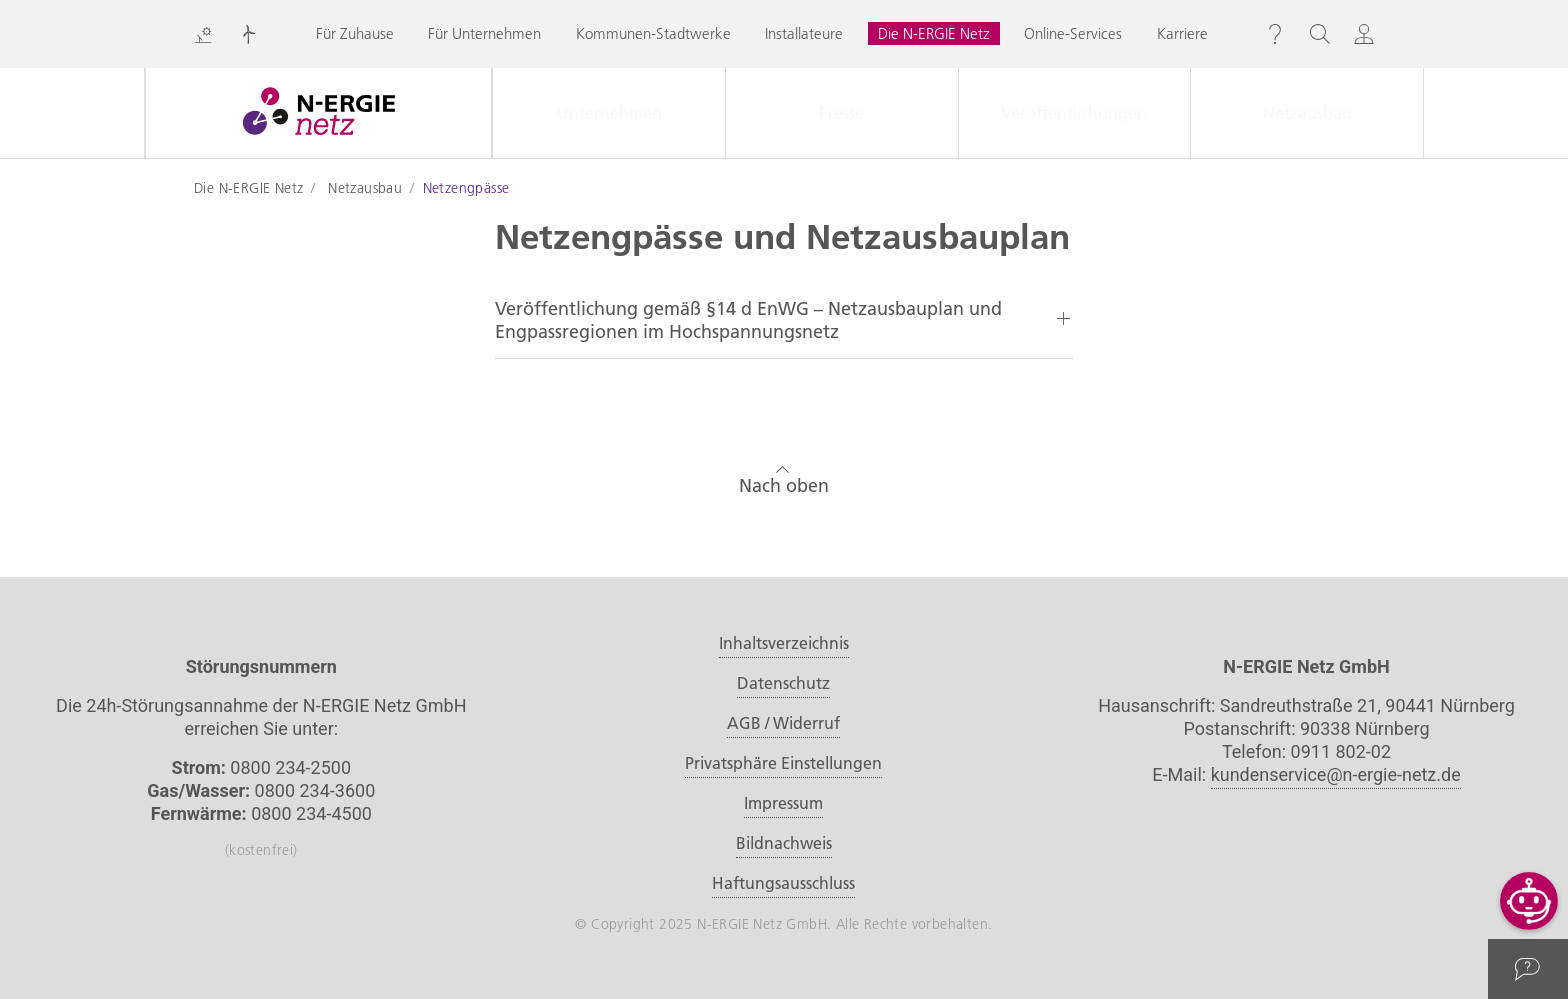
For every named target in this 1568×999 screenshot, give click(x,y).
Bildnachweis (784, 843)
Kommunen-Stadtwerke (653, 33)
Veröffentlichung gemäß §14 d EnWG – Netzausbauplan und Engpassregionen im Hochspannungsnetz (748, 320)
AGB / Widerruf (783, 723)
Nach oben (784, 477)
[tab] (784, 320)
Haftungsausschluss (783, 883)
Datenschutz (783, 683)
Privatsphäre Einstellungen (783, 763)
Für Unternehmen (484, 33)
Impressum (783, 803)
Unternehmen (609, 113)
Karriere (1182, 33)
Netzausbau (1307, 113)
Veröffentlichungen (1074, 113)
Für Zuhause (355, 33)
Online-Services (1073, 33)
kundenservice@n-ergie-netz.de (1336, 774)
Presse (841, 113)
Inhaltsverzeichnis (784, 643)
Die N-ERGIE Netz (934, 33)
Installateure (804, 33)
